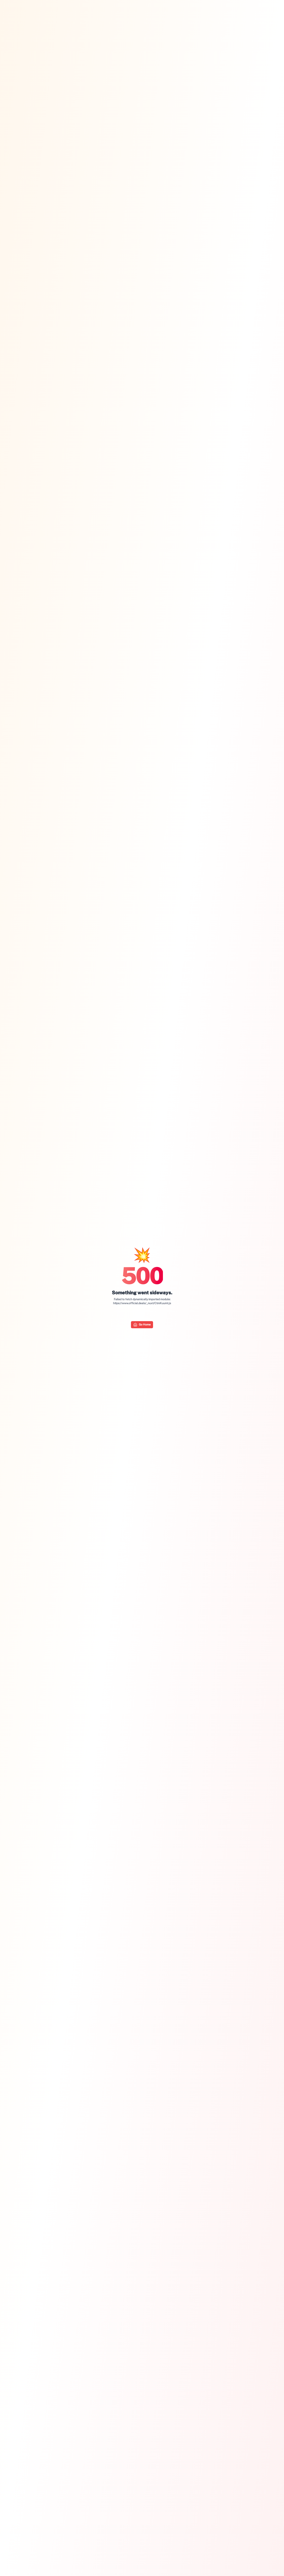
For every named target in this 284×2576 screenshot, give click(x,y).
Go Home (142, 1325)
